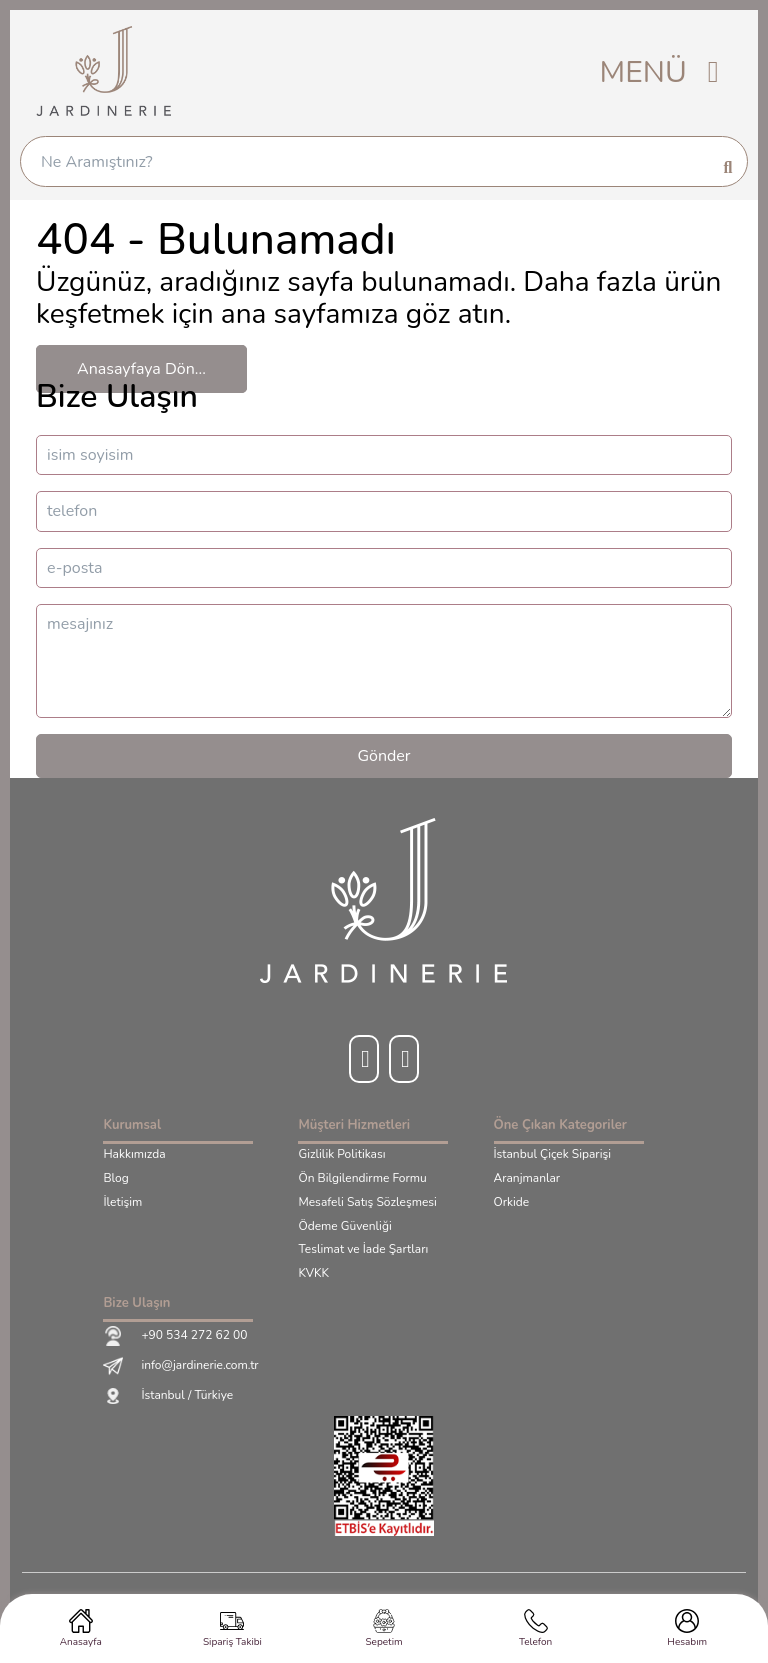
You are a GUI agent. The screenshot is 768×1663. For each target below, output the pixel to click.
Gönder (383, 756)
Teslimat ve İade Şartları (363, 1250)
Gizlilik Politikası (341, 1155)
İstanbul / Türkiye (168, 1396)
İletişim (122, 1203)
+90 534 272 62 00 (175, 1336)
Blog (115, 1179)
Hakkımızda (134, 1155)
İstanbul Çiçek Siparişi (552, 1155)
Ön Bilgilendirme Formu (362, 1179)
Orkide (512, 1203)
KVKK (313, 1274)
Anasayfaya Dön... (141, 369)
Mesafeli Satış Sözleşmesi (367, 1203)
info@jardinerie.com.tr (180, 1366)
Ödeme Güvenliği (344, 1227)
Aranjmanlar (527, 1179)
